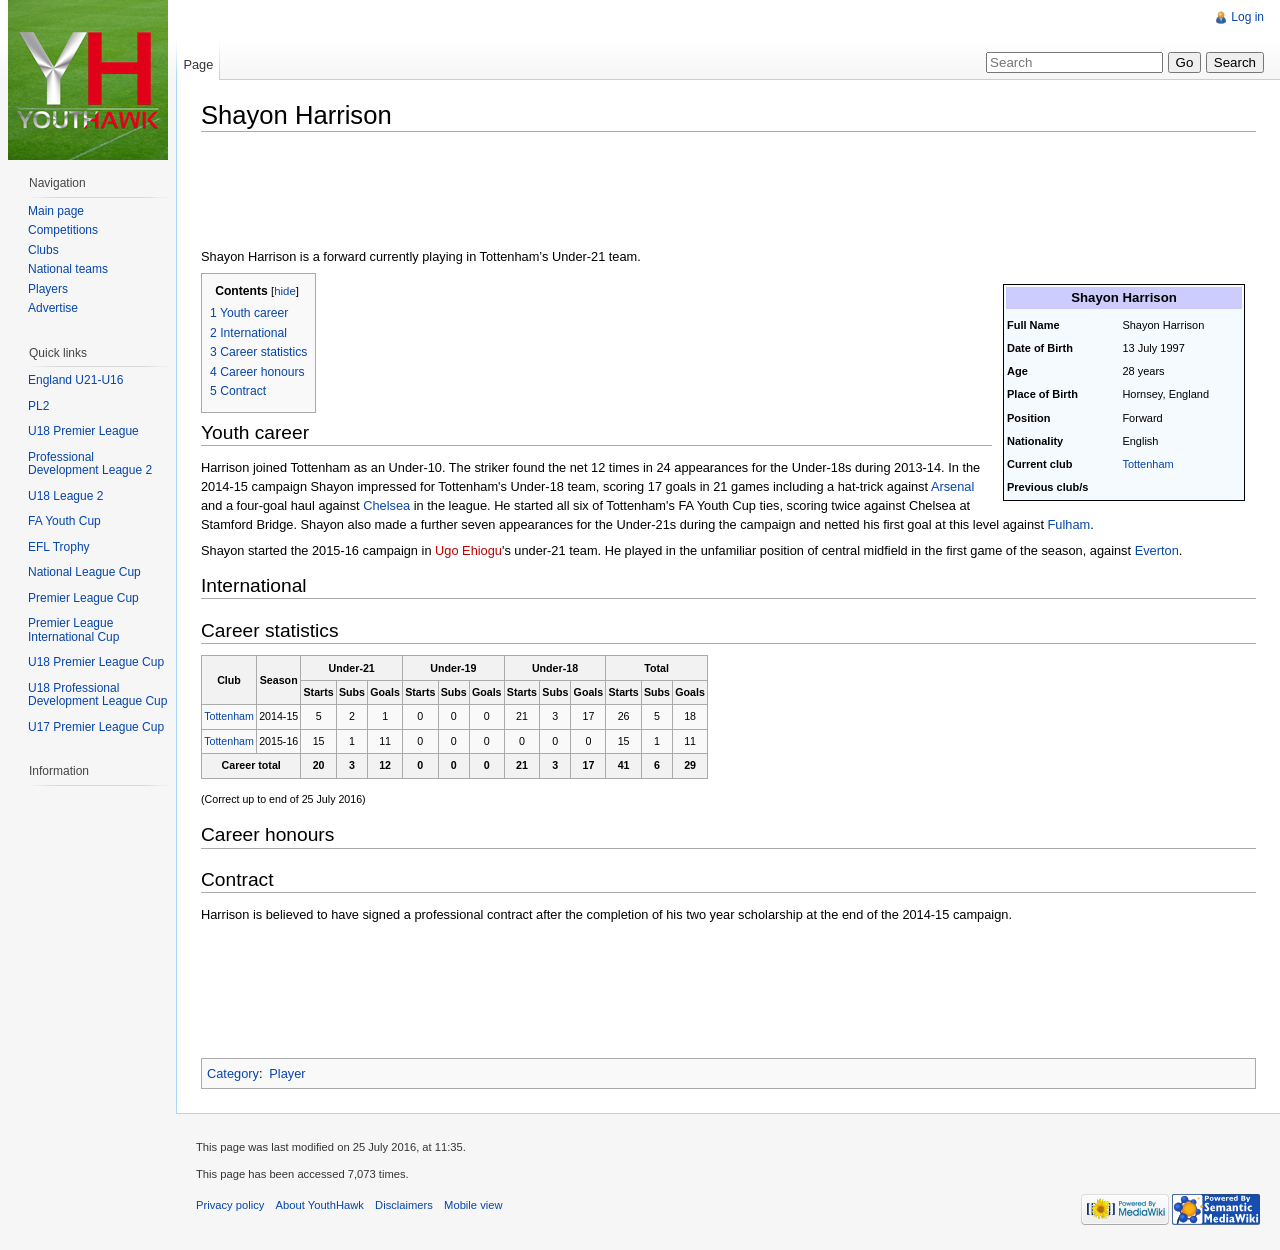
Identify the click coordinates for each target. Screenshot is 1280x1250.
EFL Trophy (59, 547)
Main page (56, 211)
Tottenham (1147, 464)
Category (233, 1073)
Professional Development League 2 (90, 464)
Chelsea (386, 505)
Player (287, 1073)
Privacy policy (230, 1205)
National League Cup (84, 572)
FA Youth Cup (64, 521)
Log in (1247, 17)
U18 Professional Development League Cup (97, 695)
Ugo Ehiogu (468, 550)
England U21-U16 (75, 380)
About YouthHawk (320, 1205)
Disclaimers (404, 1205)
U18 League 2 (65, 496)
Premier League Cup (83, 598)
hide (285, 291)
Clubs (43, 250)
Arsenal (952, 486)
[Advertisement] (565, 192)
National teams (68, 269)
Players (48, 289)
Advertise (53, 308)
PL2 (38, 406)
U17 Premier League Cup (96, 727)
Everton (1157, 550)
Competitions (63, 230)
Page (198, 64)
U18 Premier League (83, 431)
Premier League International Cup (73, 630)
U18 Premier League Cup (96, 662)
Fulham (1069, 524)
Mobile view (473, 1205)
